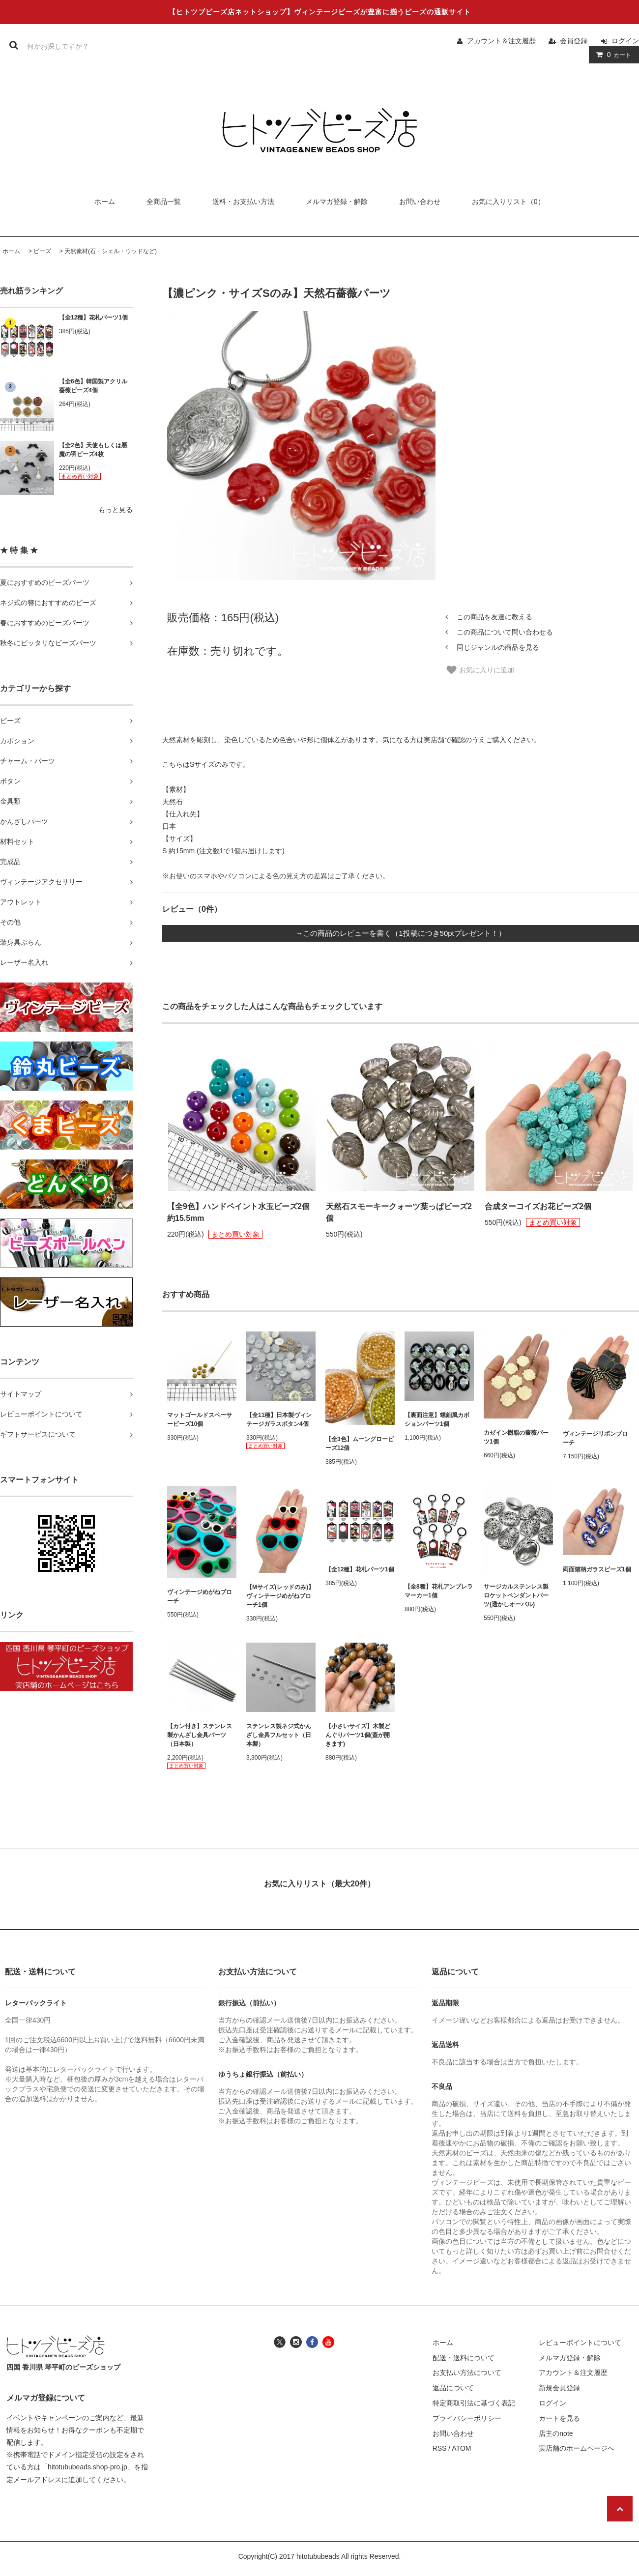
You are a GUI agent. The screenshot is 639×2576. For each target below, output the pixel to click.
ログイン (625, 41)
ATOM (461, 2448)
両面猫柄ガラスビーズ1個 (597, 1569)
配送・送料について (463, 2358)
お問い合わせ (419, 201)
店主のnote (556, 2433)
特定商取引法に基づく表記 (474, 2403)
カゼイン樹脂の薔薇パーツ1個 (516, 1437)
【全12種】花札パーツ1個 (93, 317)
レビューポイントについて (580, 2342)
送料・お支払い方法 (243, 201)
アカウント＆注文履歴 (501, 41)
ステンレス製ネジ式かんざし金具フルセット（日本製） (278, 1735)
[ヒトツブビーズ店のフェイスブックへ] (312, 2341)
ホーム (104, 201)
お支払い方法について (467, 2372)
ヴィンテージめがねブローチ (199, 1596)
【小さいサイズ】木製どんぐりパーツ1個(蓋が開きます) (357, 1735)
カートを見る (559, 2418)
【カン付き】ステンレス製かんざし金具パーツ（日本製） (199, 1735)
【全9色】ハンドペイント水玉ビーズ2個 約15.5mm (238, 1212)
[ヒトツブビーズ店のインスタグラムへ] (296, 2341)
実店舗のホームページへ (576, 2448)
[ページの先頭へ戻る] (620, 2508)
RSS (440, 2448)
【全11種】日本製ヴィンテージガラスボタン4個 (279, 1419)
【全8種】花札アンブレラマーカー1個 (439, 1591)
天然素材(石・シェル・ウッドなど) (110, 251)
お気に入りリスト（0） (508, 201)
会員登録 (573, 41)
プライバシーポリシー (467, 2418)
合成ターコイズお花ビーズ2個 (538, 1206)
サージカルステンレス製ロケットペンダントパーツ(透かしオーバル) (516, 1595)
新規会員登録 (559, 2388)
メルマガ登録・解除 (337, 201)
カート (611, 54)
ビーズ (42, 251)
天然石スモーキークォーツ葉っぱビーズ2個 (399, 1212)
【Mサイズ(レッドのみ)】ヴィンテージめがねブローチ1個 (280, 1596)
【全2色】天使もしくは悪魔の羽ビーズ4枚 (93, 450)
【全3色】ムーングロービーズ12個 (359, 1443)
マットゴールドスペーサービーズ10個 (199, 1419)
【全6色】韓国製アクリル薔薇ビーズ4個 (93, 386)
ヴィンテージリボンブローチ (595, 1438)
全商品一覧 (163, 201)
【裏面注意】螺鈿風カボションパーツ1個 (437, 1419)
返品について (453, 2388)
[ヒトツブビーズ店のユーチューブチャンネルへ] (328, 2341)
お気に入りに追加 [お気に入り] (480, 670)
